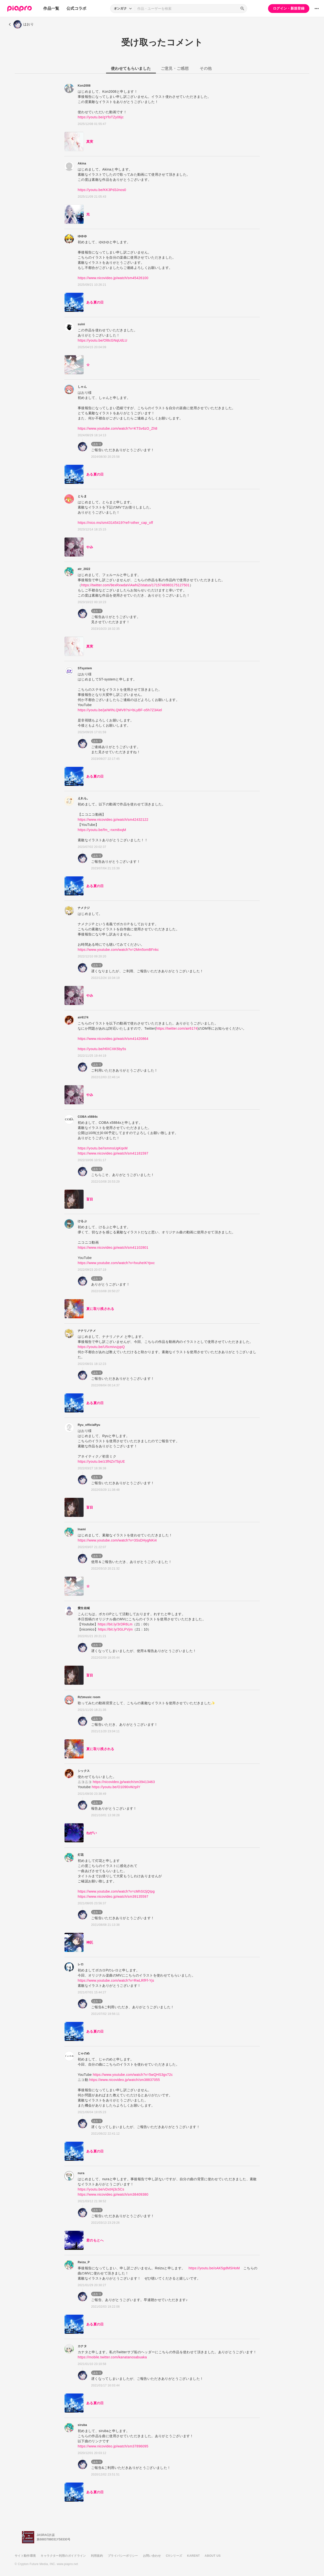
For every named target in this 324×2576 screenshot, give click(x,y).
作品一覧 (51, 8)
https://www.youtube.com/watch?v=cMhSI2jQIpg (116, 1891)
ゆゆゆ (82, 236)
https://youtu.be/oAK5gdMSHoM (214, 2268)
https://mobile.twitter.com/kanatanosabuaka (112, 2357)
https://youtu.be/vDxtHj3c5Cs (101, 2189)
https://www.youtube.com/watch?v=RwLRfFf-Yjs (116, 1980)
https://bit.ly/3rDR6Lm (115, 1624)
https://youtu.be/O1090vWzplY (116, 1787)
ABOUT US (213, 2555)
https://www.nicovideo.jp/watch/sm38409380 (113, 2194)
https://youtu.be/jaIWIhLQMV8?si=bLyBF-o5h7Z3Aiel (120, 710)
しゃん (82, 386)
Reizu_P (84, 2262)
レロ (81, 1964)
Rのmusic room (89, 1697)
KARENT (193, 2555)
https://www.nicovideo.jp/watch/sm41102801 (113, 1247)
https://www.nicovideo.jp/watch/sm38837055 (124, 2080)
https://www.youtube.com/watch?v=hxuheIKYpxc (116, 1263)
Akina (82, 163)
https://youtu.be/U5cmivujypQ (101, 1347)
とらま (82, 496)
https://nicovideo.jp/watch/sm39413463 (124, 1782)
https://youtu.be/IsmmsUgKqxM (103, 1148)
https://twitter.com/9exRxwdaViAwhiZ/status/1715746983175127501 (135, 585)
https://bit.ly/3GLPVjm (115, 1629)
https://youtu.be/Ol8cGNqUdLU (102, 340)
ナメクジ (84, 908)
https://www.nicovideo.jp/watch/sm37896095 (113, 2446)
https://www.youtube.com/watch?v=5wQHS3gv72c (133, 2075)
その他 (206, 68)
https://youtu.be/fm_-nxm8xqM (102, 830)
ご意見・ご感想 (175, 68)
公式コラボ (76, 8)
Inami (82, 1529)
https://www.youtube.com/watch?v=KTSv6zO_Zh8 (117, 428)
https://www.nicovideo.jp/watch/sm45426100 (113, 278)
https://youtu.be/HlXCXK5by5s (102, 1049)
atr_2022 (84, 569)
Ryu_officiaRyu (89, 1425)
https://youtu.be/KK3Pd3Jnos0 (102, 190)
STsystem (85, 668)
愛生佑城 (84, 1608)
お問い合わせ (152, 2555)
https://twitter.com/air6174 (176, 1028)
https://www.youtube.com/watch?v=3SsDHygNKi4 (117, 1540)
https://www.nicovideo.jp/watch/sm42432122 (113, 819)
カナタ (82, 2346)
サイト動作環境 (25, 2555)
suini (81, 324)
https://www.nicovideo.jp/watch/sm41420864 (113, 1039)
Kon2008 (84, 85)
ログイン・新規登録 (288, 8)
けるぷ (82, 1221)
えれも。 (84, 798)
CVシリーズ (174, 2555)
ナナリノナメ (87, 1330)
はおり (96, 444)
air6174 (83, 1017)
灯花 (81, 1854)
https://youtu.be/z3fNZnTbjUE (101, 1461)
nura (81, 2173)
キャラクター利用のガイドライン (63, 2555)
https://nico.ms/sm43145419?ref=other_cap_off (115, 523)
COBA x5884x (88, 1116)
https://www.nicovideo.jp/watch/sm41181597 (113, 1153)
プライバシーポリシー (123, 2555)
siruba (82, 2425)
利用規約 (97, 2555)
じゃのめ (84, 2053)
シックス (84, 1771)
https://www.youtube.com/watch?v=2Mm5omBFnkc (118, 950)
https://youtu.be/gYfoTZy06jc (101, 117)
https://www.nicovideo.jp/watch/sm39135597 (113, 1896)
